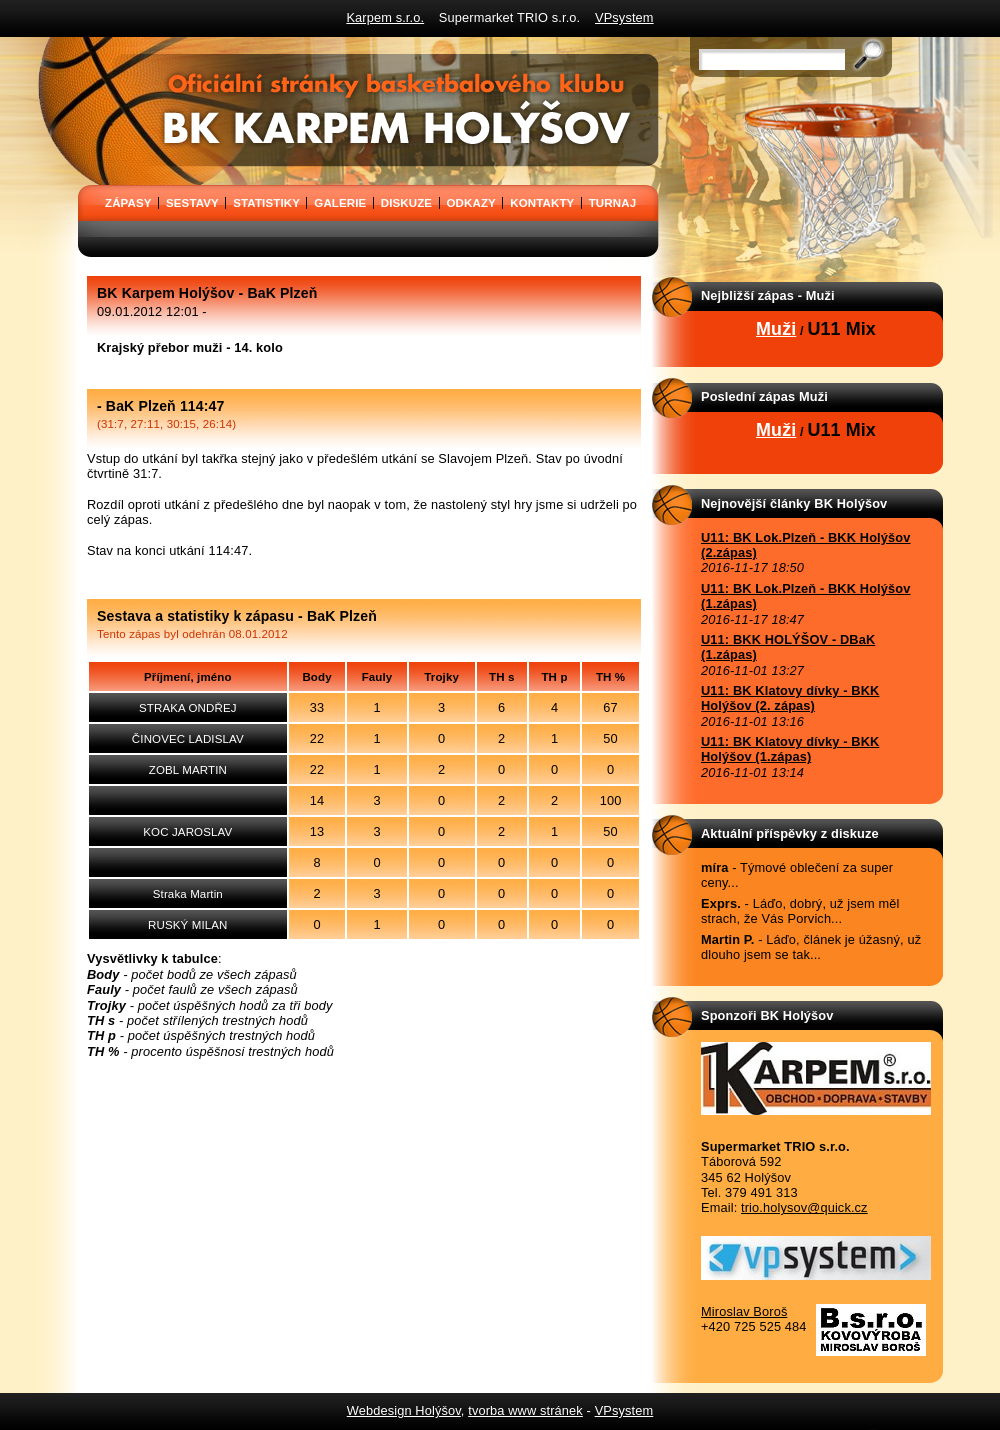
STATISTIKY (266, 203)
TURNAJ (612, 203)
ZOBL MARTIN (188, 770)
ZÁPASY (128, 203)
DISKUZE (406, 203)
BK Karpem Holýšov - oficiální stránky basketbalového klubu (84, 44)
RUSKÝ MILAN (187, 925)
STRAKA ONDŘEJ (188, 708)
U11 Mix (841, 329)
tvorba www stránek (525, 1410)
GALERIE (340, 203)
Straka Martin (188, 894)
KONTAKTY (542, 203)
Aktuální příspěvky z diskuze (790, 833)
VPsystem (624, 17)
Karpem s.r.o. (385, 17)
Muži (776, 329)
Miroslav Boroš (744, 1311)
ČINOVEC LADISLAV (188, 739)
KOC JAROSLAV (187, 832)
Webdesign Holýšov (404, 1410)
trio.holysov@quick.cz (804, 1207)
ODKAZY (471, 203)
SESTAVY (192, 203)
